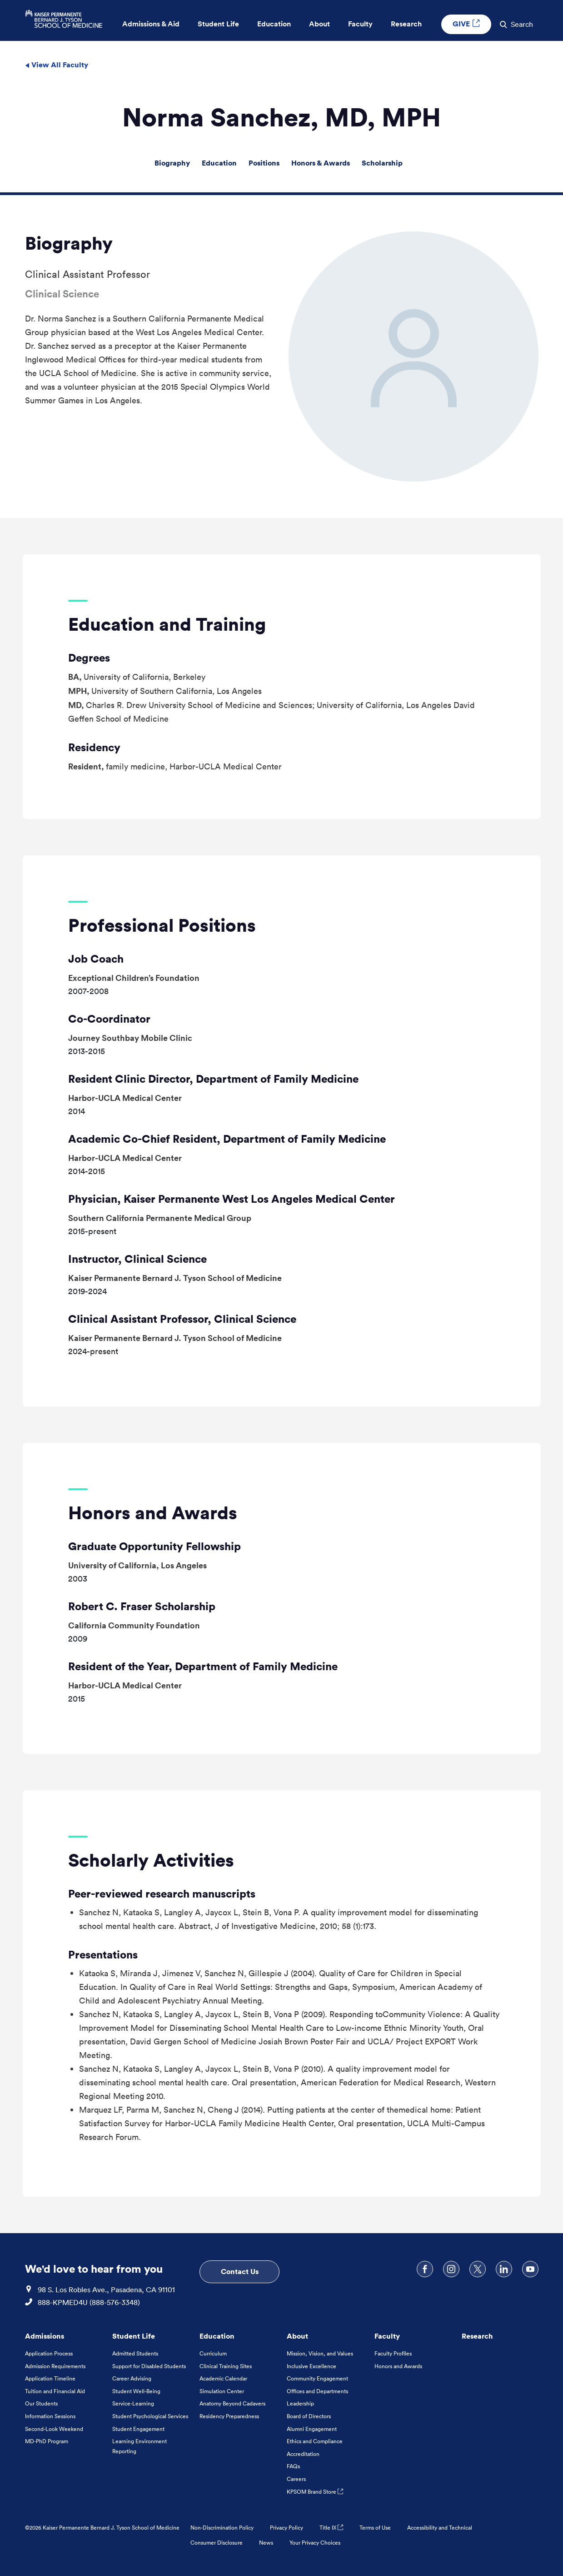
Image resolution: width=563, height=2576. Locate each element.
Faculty (387, 2336)
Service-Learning (133, 2403)
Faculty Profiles (393, 2353)
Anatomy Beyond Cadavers (232, 2403)
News (266, 2542)
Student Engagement (138, 2429)
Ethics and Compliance (315, 2441)
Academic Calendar (223, 2378)
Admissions (44, 2336)
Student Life (133, 2336)
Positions (264, 163)
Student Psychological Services (150, 2416)
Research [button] (406, 24)
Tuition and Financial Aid (55, 2391)
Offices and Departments (317, 2391)
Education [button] (274, 24)
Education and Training (167, 624)
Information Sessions (50, 2416)
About (297, 2336)
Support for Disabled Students (149, 2366)
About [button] (319, 24)
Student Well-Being (136, 2391)
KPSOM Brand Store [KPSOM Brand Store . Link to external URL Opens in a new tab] (315, 2492)
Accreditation (303, 2454)
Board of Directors (309, 2416)
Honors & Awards (320, 163)
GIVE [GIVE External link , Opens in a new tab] (466, 24)
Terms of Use (375, 2527)
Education (219, 163)
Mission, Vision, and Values (320, 2353)
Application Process (49, 2353)
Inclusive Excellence (311, 2366)
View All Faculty (56, 65)
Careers (296, 2479)
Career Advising (131, 2378)
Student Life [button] (218, 24)
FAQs (293, 2466)
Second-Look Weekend (54, 2429)
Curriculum (213, 2353)
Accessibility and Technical (439, 2527)
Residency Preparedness (229, 2416)
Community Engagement (317, 2378)
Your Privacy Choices (314, 2542)
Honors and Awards (152, 1513)
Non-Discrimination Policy (222, 2527)
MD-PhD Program (46, 2441)
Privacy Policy (286, 2527)
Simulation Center (221, 2391)
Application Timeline (50, 2378)
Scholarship (382, 163)
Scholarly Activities (151, 1860)
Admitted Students (135, 2353)
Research (477, 2336)
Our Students (41, 2403)
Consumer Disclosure (216, 2542)
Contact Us (240, 2271)
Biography (172, 163)
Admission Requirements (55, 2366)
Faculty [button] (360, 24)
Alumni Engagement (312, 2429)
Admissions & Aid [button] (150, 24)
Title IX (331, 2527)
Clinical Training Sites (225, 2366)
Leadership (300, 2403)
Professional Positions (162, 925)
